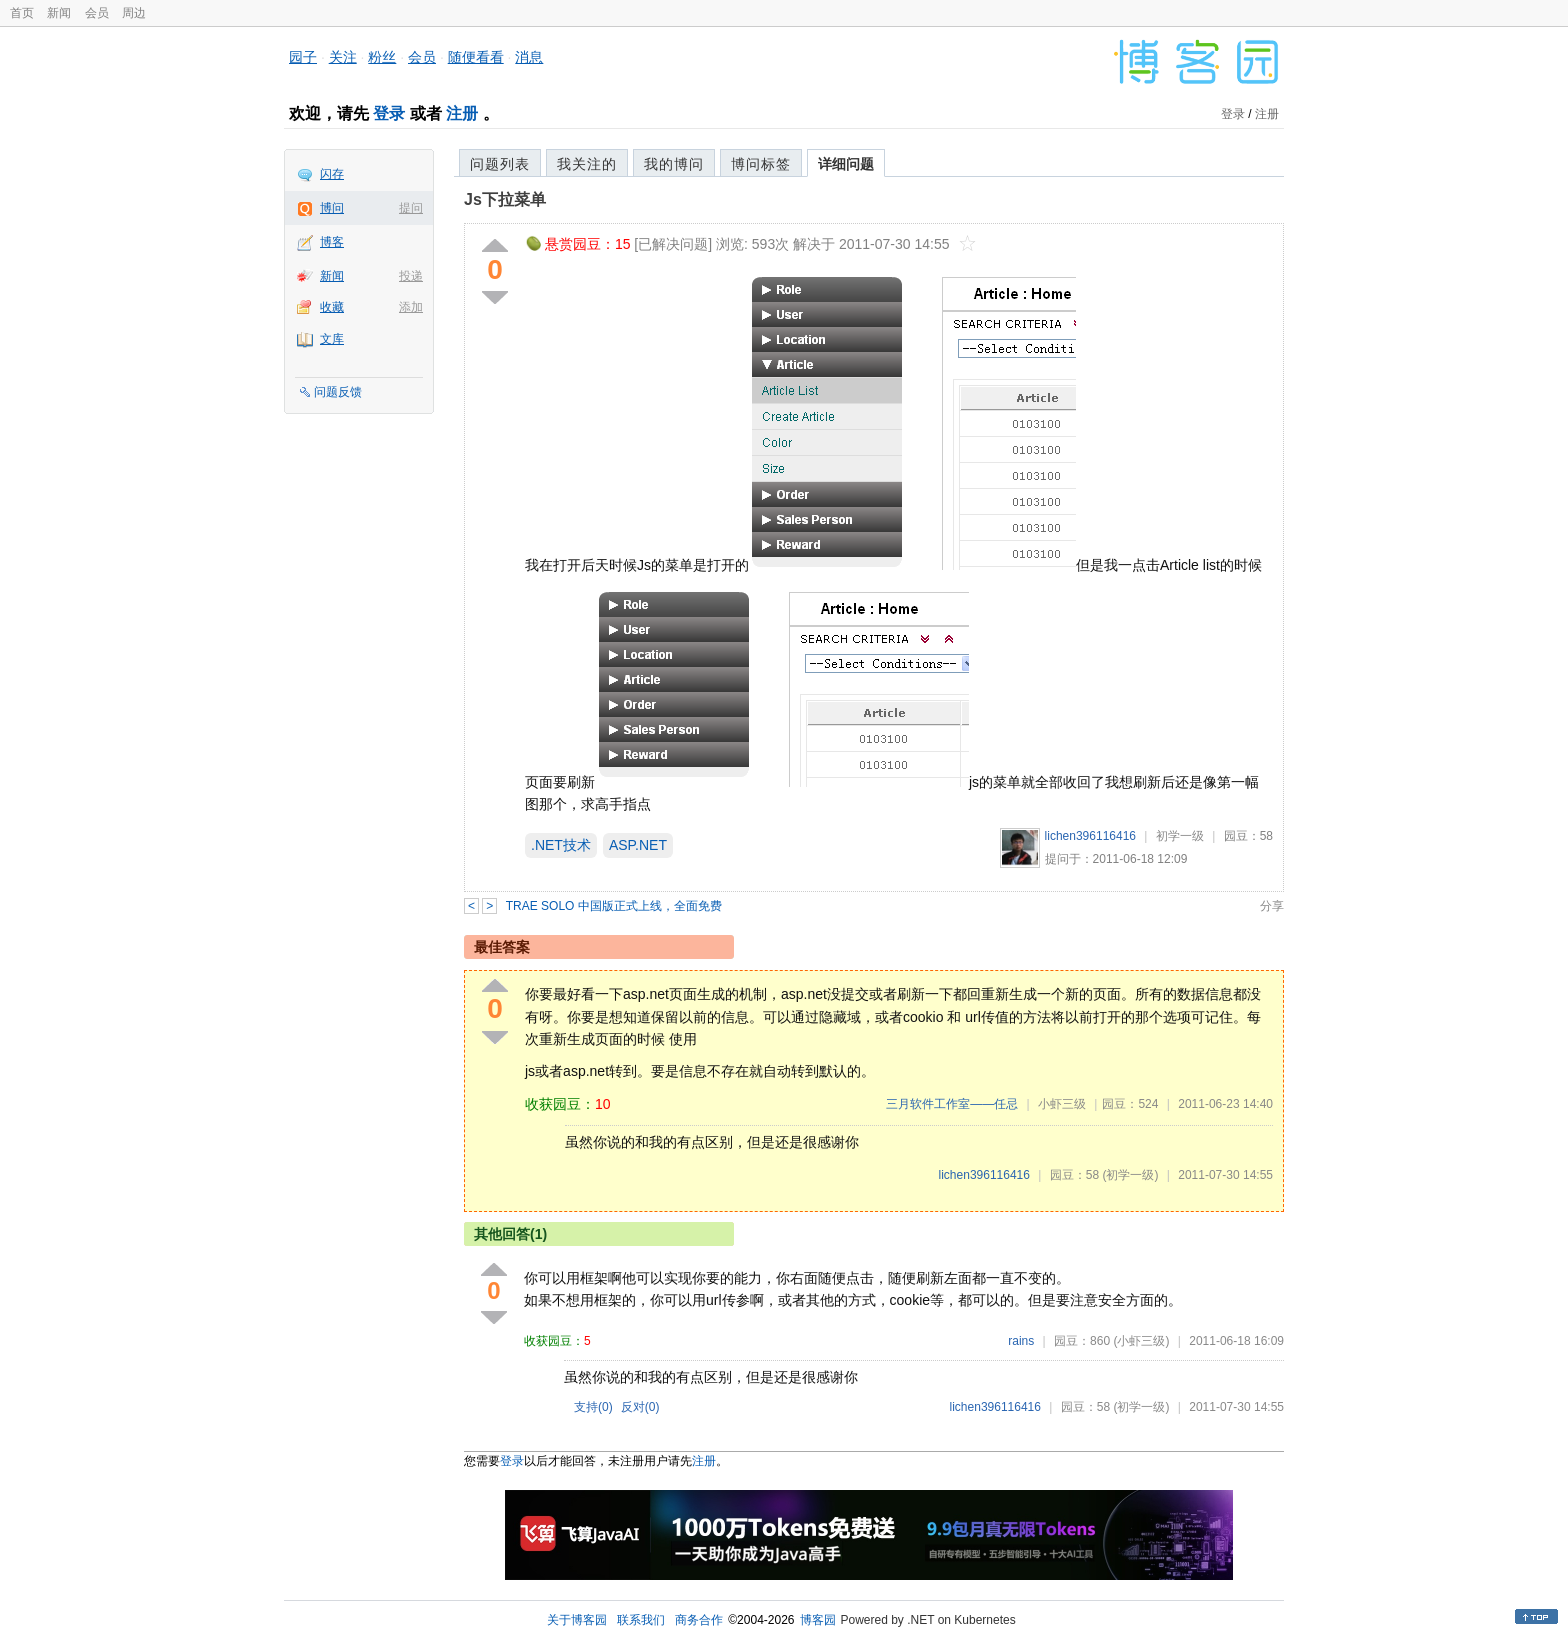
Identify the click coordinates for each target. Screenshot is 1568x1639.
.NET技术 (561, 845)
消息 (529, 57)
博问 (332, 208)
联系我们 (641, 1620)
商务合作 (699, 1620)
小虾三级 (1062, 1104)
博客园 (818, 1620)
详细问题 (846, 164)
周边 (134, 13)
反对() (640, 1407)
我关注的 (587, 164)
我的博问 (674, 164)
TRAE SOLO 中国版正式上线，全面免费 (614, 906)
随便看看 (476, 57)
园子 (303, 57)
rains (1021, 1341)
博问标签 (761, 164)
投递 (411, 276)
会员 (97, 13)
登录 (389, 113)
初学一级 (1180, 836)
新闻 (59, 13)
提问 (411, 208)
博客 (332, 242)
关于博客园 (577, 1620)
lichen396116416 (1090, 836)
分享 (1272, 906)
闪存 (332, 174)
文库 (332, 339)
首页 (22, 13)
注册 (462, 113)
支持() (593, 1407)
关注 (343, 57)
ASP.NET (638, 845)
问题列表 (500, 164)
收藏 (332, 307)
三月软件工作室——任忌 (952, 1104)
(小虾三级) (1141, 1341)
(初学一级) (1130, 1175)
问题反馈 (338, 392)
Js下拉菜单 (505, 199)
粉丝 (382, 57)
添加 (411, 307)
